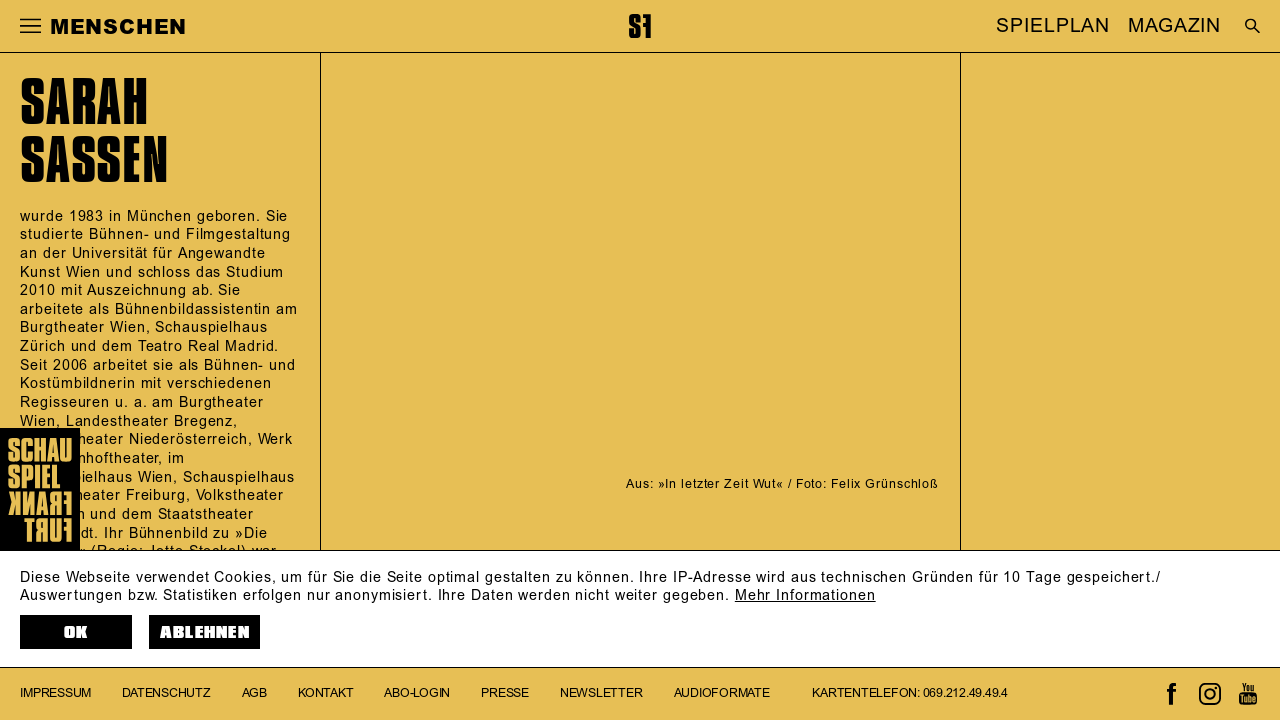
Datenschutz (166, 693)
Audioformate (722, 693)
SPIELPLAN (1053, 26)
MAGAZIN (1174, 26)
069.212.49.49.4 (965, 693)
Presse (505, 693)
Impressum (55, 693)
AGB (254, 693)
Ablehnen (205, 632)
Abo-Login (417, 693)
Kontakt (325, 693)
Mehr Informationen (805, 596)
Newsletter (601, 693)
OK (76, 632)
